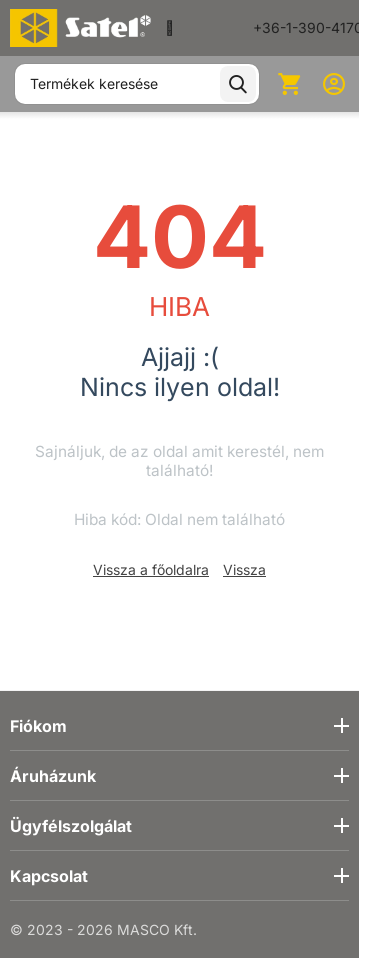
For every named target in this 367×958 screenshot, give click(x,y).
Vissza (244, 569)
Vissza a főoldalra (151, 569)
